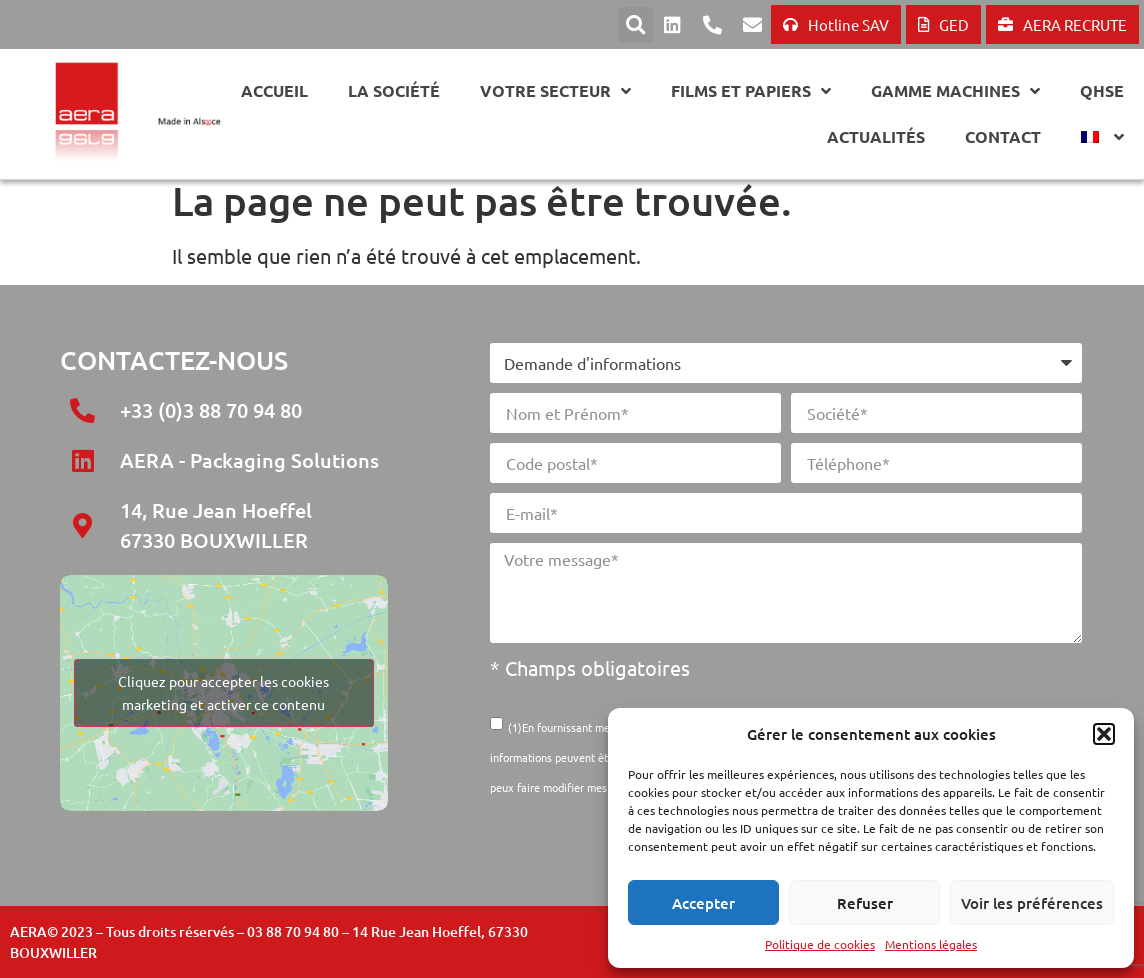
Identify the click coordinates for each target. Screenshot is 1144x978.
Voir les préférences (1032, 903)
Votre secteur (555, 91)
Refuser (865, 903)
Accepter (703, 903)
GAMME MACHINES (955, 91)
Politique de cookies (820, 944)
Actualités (876, 136)
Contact (1003, 136)
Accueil (274, 90)
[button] (1104, 734)
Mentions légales (931, 944)
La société (394, 90)
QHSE (1102, 90)
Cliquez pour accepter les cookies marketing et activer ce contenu (223, 692)
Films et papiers (751, 91)
